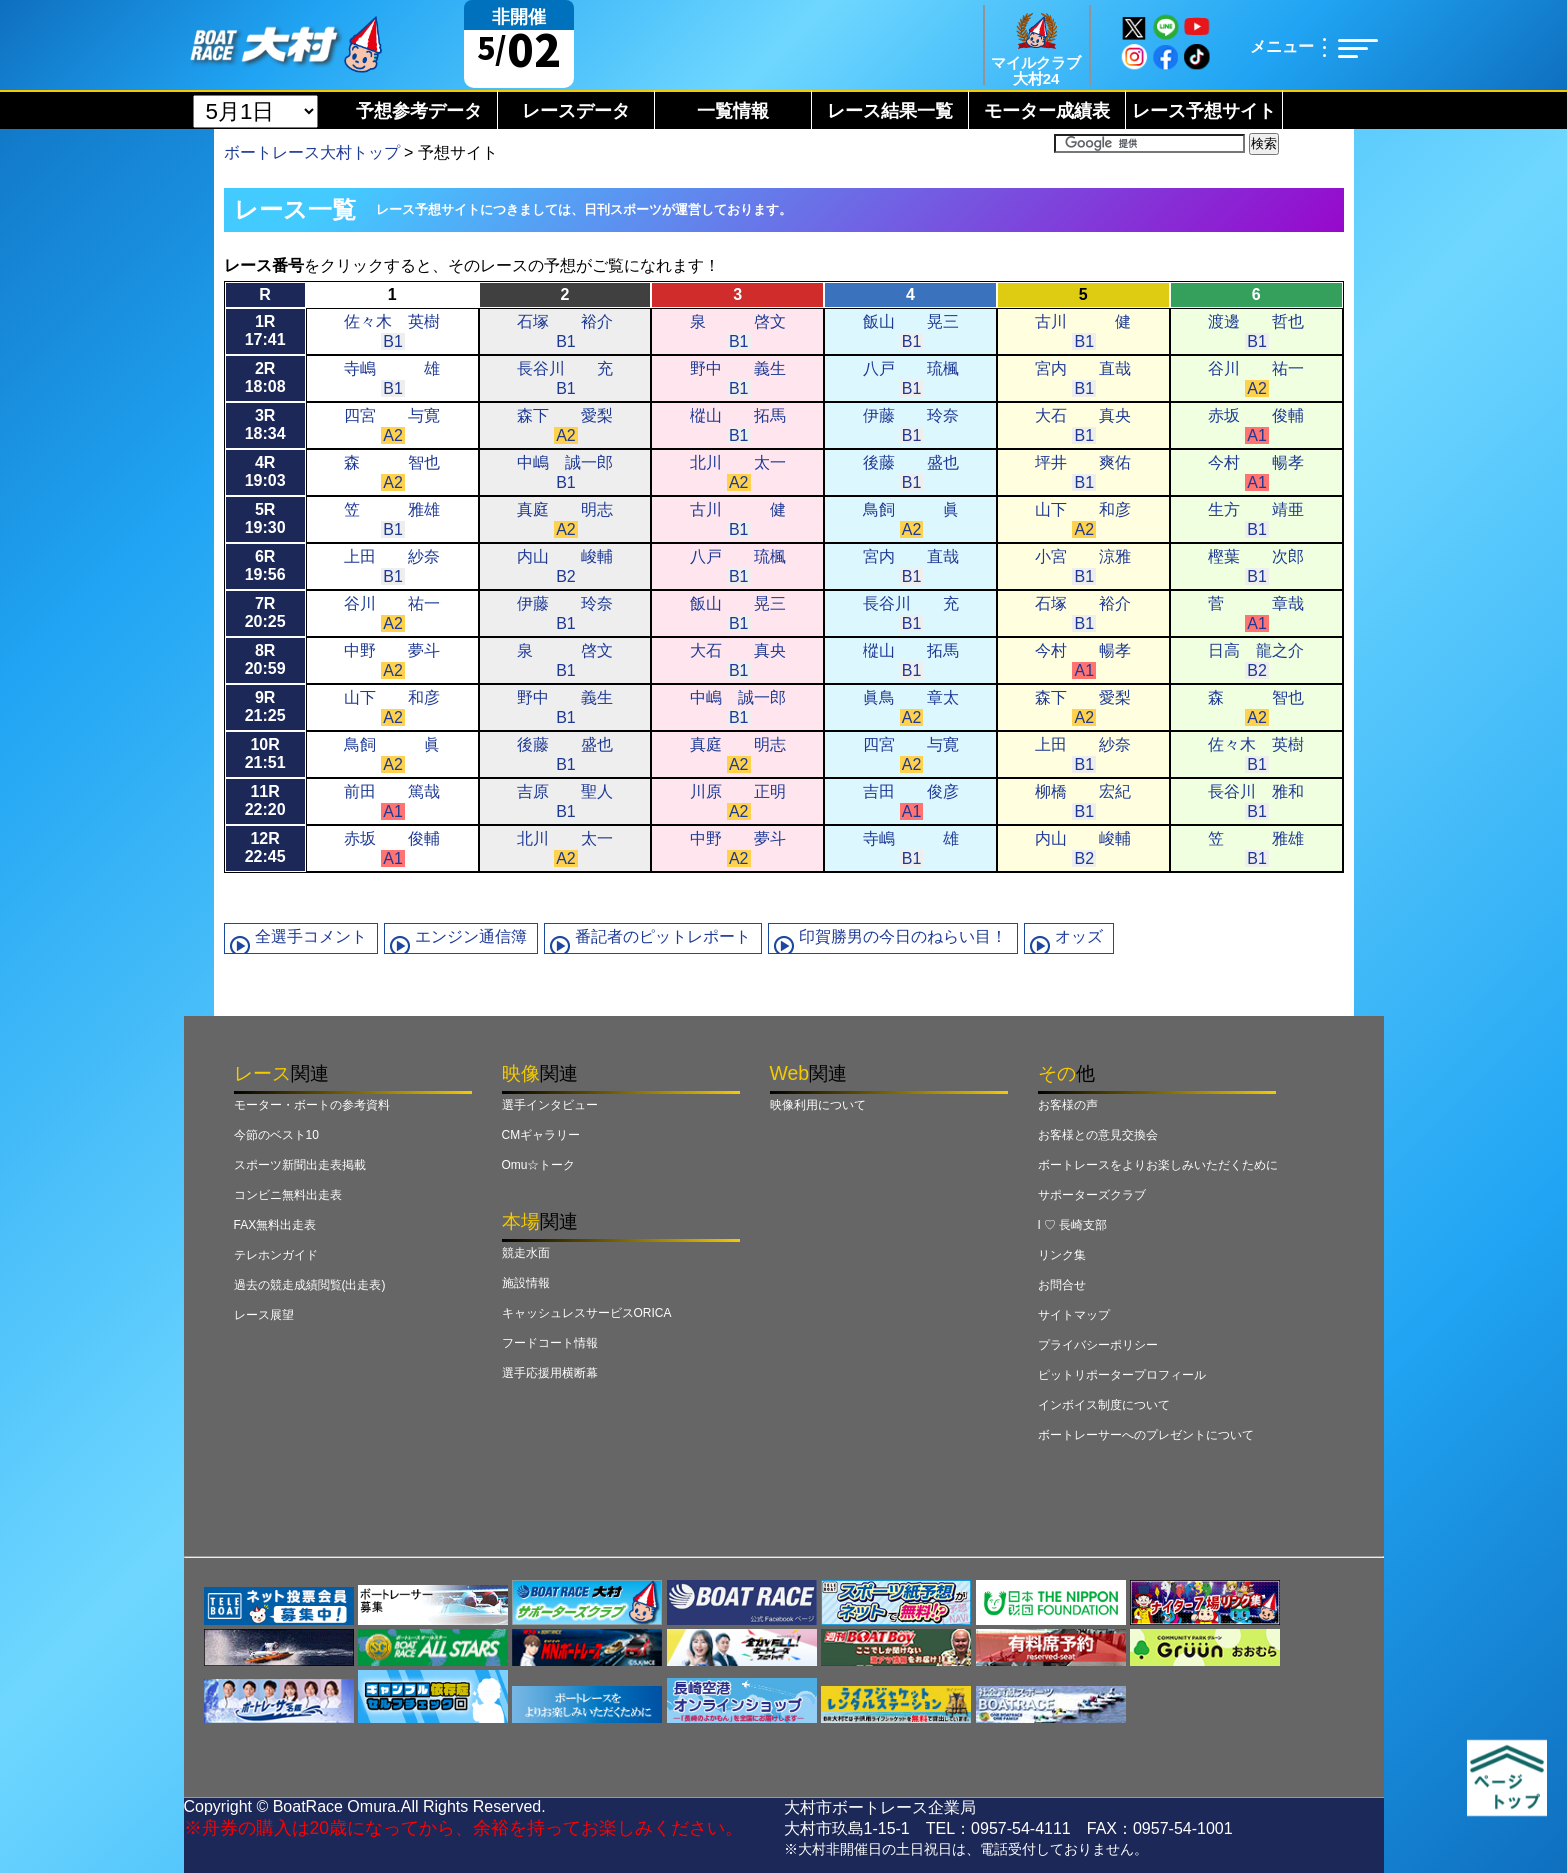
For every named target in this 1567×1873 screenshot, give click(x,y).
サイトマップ (1074, 1315)
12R (265, 847)
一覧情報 (733, 111)
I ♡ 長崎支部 (1073, 1225)
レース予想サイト (1204, 111)
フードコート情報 (550, 1343)
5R (265, 518)
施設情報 (526, 1283)
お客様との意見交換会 (1098, 1135)
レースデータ (576, 111)
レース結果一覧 (890, 111)
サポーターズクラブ (1092, 1195)
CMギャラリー (541, 1135)
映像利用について (818, 1105)
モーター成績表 (1047, 111)
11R (265, 800)
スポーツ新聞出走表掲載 (300, 1165)
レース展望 (264, 1315)
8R (265, 659)
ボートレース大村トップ (312, 152)
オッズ (1079, 936)
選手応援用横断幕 (550, 1373)
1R (265, 330)
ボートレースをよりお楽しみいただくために (1158, 1165)
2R (265, 377)
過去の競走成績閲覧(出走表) (310, 1285)
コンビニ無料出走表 (288, 1195)
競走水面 (526, 1253)
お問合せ (1062, 1285)
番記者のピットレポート (663, 936)
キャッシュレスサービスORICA (587, 1313)
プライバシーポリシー (1098, 1345)
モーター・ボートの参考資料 (312, 1105)
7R (265, 612)
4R (265, 471)
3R (265, 424)
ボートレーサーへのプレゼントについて (1146, 1435)
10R (265, 753)
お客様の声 (1068, 1105)
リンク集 (1062, 1255)
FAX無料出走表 (275, 1225)
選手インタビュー (550, 1105)
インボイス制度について (1104, 1405)
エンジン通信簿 (471, 936)
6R (265, 565)
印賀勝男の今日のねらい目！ (903, 936)
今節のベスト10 (276, 1135)
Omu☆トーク (539, 1165)
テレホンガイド (276, 1255)
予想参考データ (419, 111)
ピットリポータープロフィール (1122, 1375)
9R (265, 706)
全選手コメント (311, 936)
